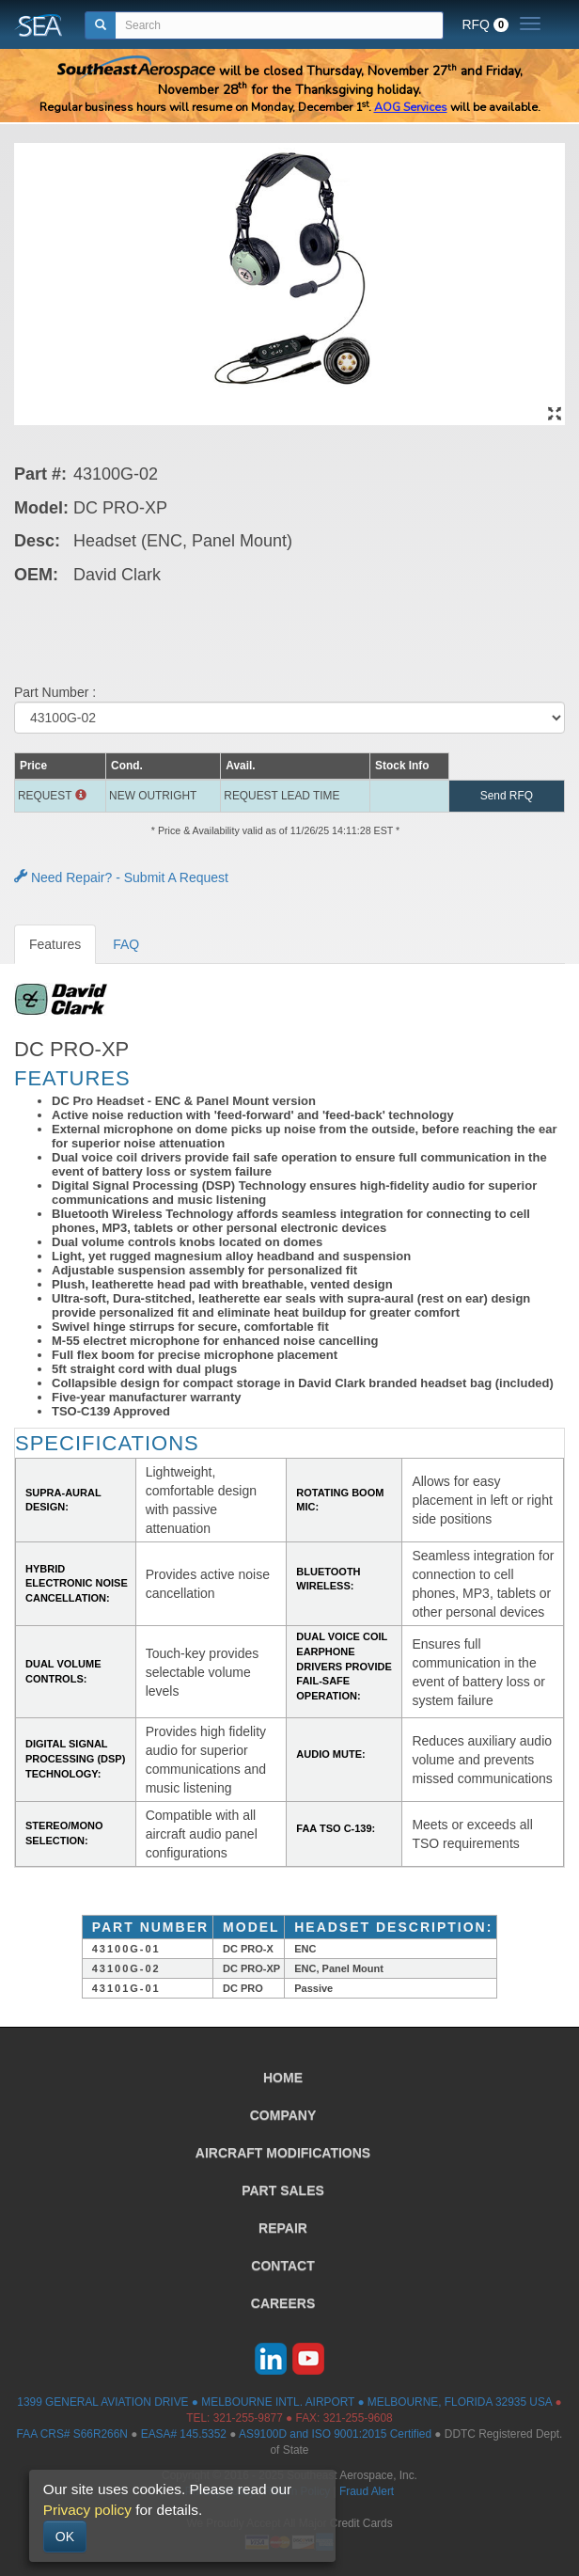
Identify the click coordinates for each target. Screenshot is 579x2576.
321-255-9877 (248, 2418)
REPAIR (282, 2228)
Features (55, 944)
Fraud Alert (366, 2491)
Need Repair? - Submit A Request (121, 877)
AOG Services (410, 107)
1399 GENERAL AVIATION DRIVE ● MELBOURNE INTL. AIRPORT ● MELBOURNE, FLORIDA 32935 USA (284, 2402)
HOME (283, 2077)
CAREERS (283, 2303)
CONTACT (282, 2265)
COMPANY (283, 2115)
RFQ (485, 24)
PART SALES (283, 2190)
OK (64, 2536)
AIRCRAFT (283, 2152)
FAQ (126, 944)
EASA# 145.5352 (184, 2434)
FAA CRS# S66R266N (72, 2434)
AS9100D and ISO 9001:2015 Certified (335, 2434)
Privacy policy (87, 2510)
